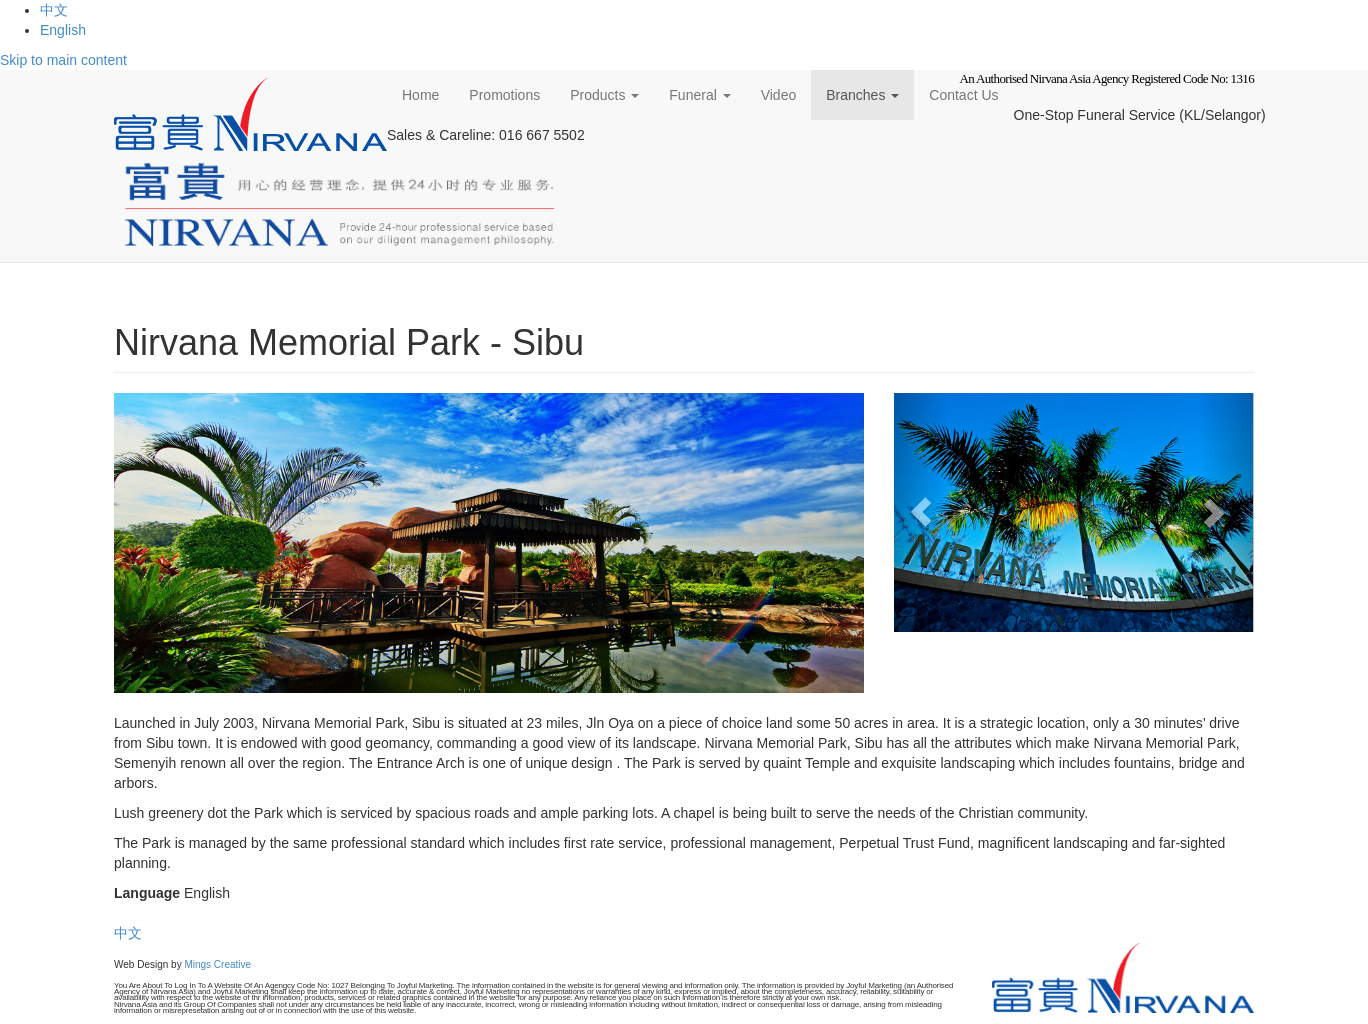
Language (147, 893)
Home (420, 95)
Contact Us (963, 95)
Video (779, 95)
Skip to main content (63, 60)
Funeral (699, 95)
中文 (54, 10)
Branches (862, 95)
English (63, 30)
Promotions (504, 95)
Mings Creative (217, 964)
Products (604, 95)
